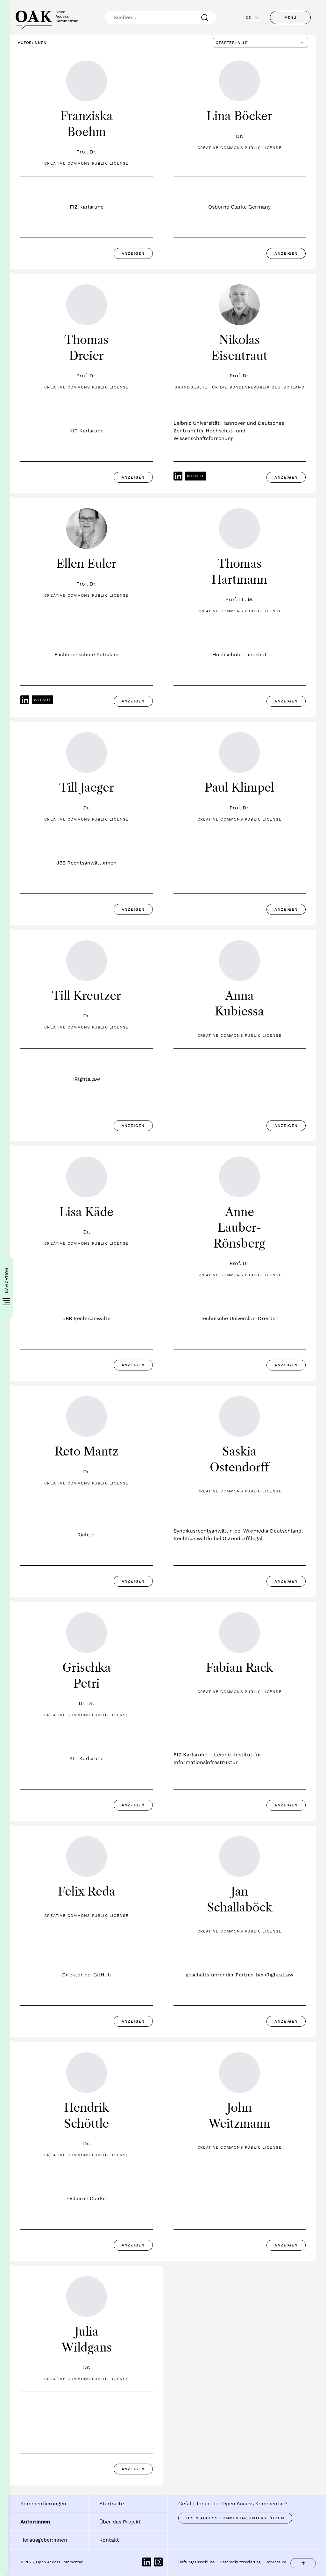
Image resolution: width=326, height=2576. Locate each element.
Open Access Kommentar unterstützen (235, 2518)
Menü (290, 17)
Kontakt (109, 2540)
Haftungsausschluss (196, 2562)
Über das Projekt (120, 2522)
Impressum (276, 2562)
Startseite (111, 2504)
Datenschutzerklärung (240, 2562)
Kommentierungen (43, 2504)
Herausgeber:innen (43, 2540)
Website (195, 476)
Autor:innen (35, 2522)
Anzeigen (133, 253)
